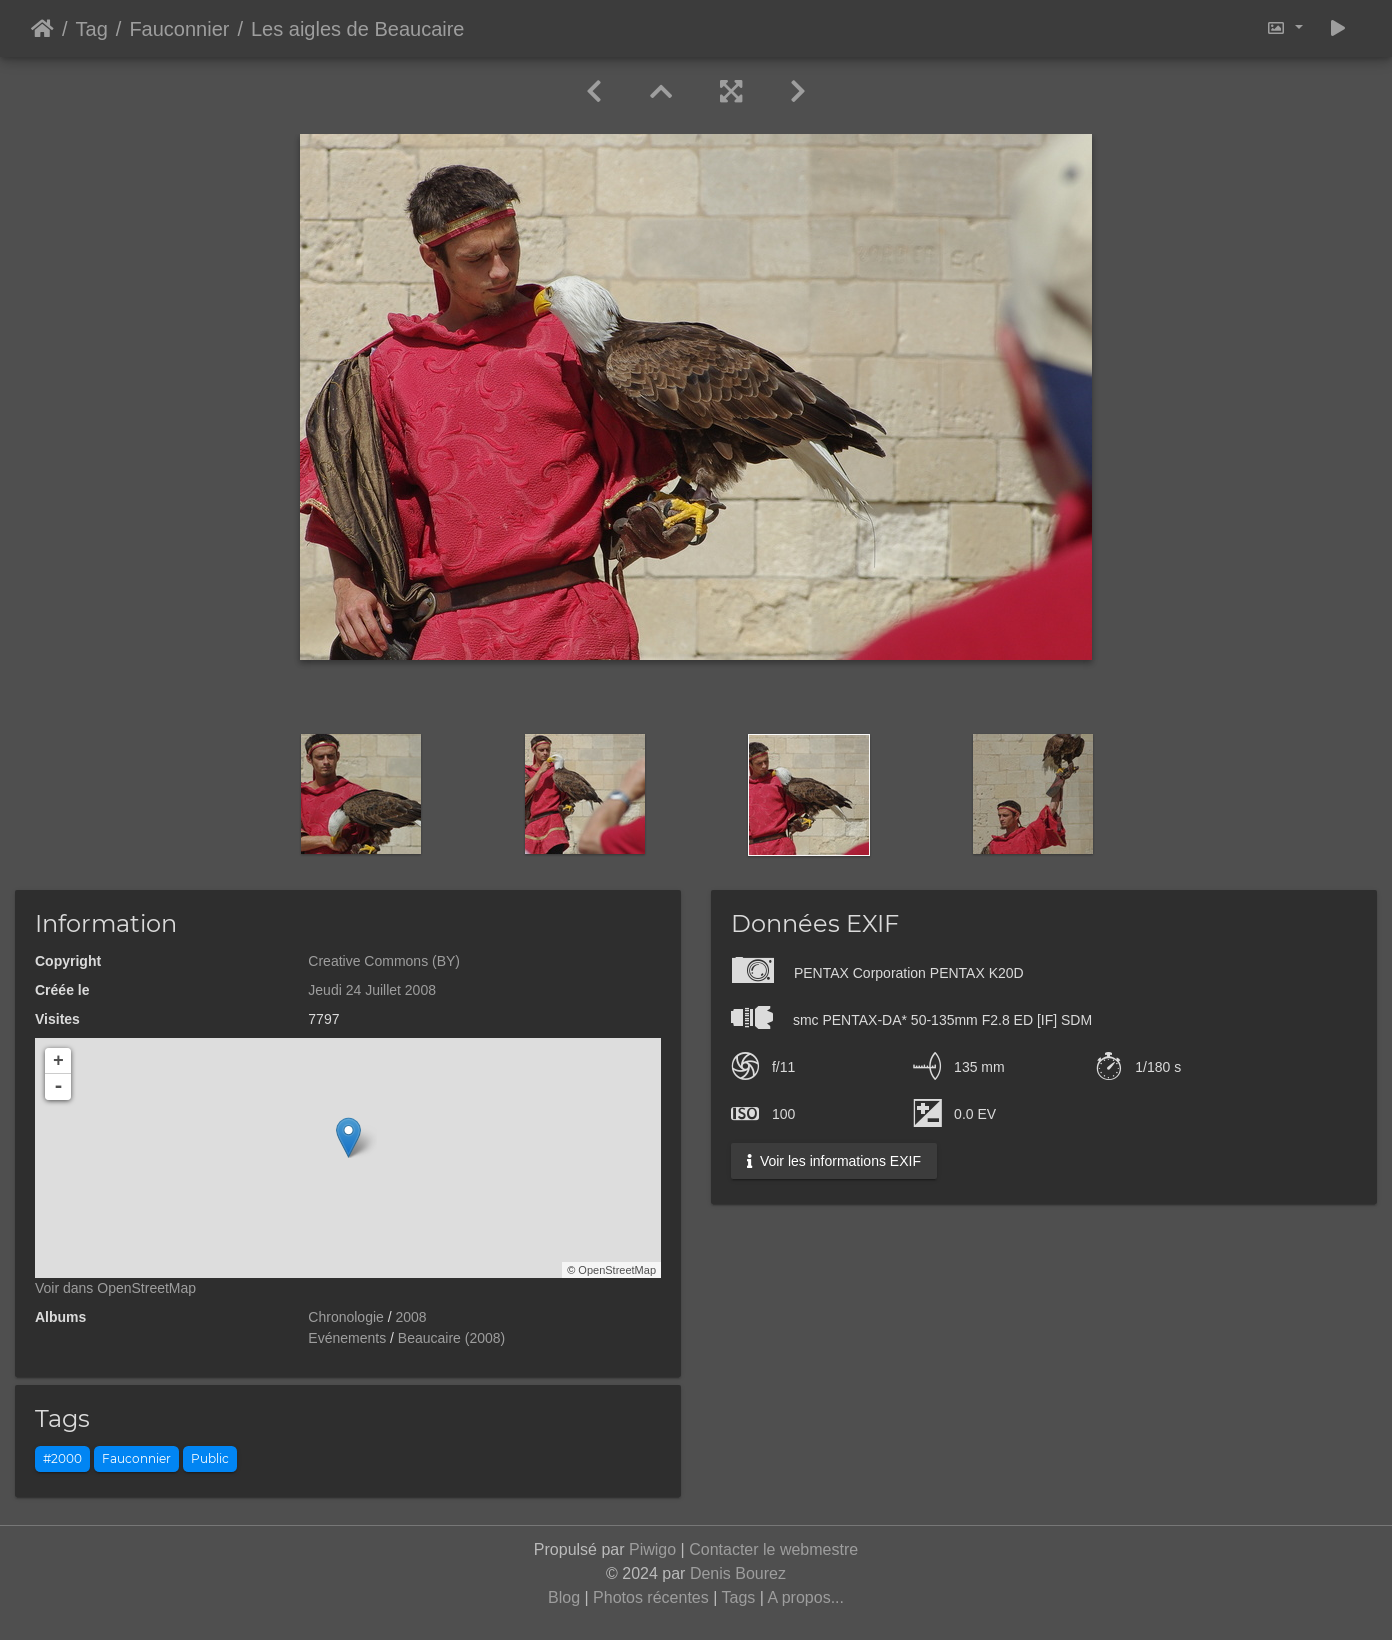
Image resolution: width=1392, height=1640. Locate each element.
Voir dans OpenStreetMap (115, 1288)
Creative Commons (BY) (384, 961)
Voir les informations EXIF (834, 1161)
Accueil (42, 29)
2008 (411, 1317)
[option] (361, 794)
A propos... (805, 1597)
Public (210, 1458)
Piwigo (652, 1549)
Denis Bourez (738, 1573)
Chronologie (346, 1317)
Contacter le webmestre (773, 1549)
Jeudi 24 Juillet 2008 (372, 990)
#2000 (62, 1458)
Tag (92, 29)
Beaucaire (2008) (451, 1338)
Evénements (347, 1338)
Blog (564, 1597)
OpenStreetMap (617, 1270)
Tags (739, 1597)
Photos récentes (651, 1597)
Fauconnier (179, 29)
